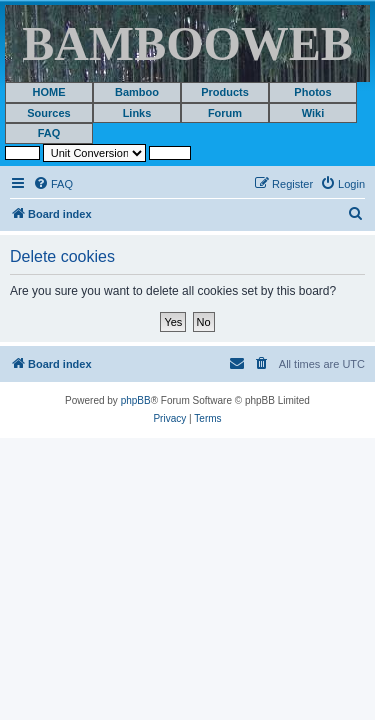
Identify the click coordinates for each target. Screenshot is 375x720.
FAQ (49, 133)
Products (225, 92)
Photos (312, 92)
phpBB (136, 400)
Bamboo (137, 92)
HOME (49, 92)
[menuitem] (53, 184)
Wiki (313, 113)
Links (137, 113)
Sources (48, 113)
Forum (225, 113)
